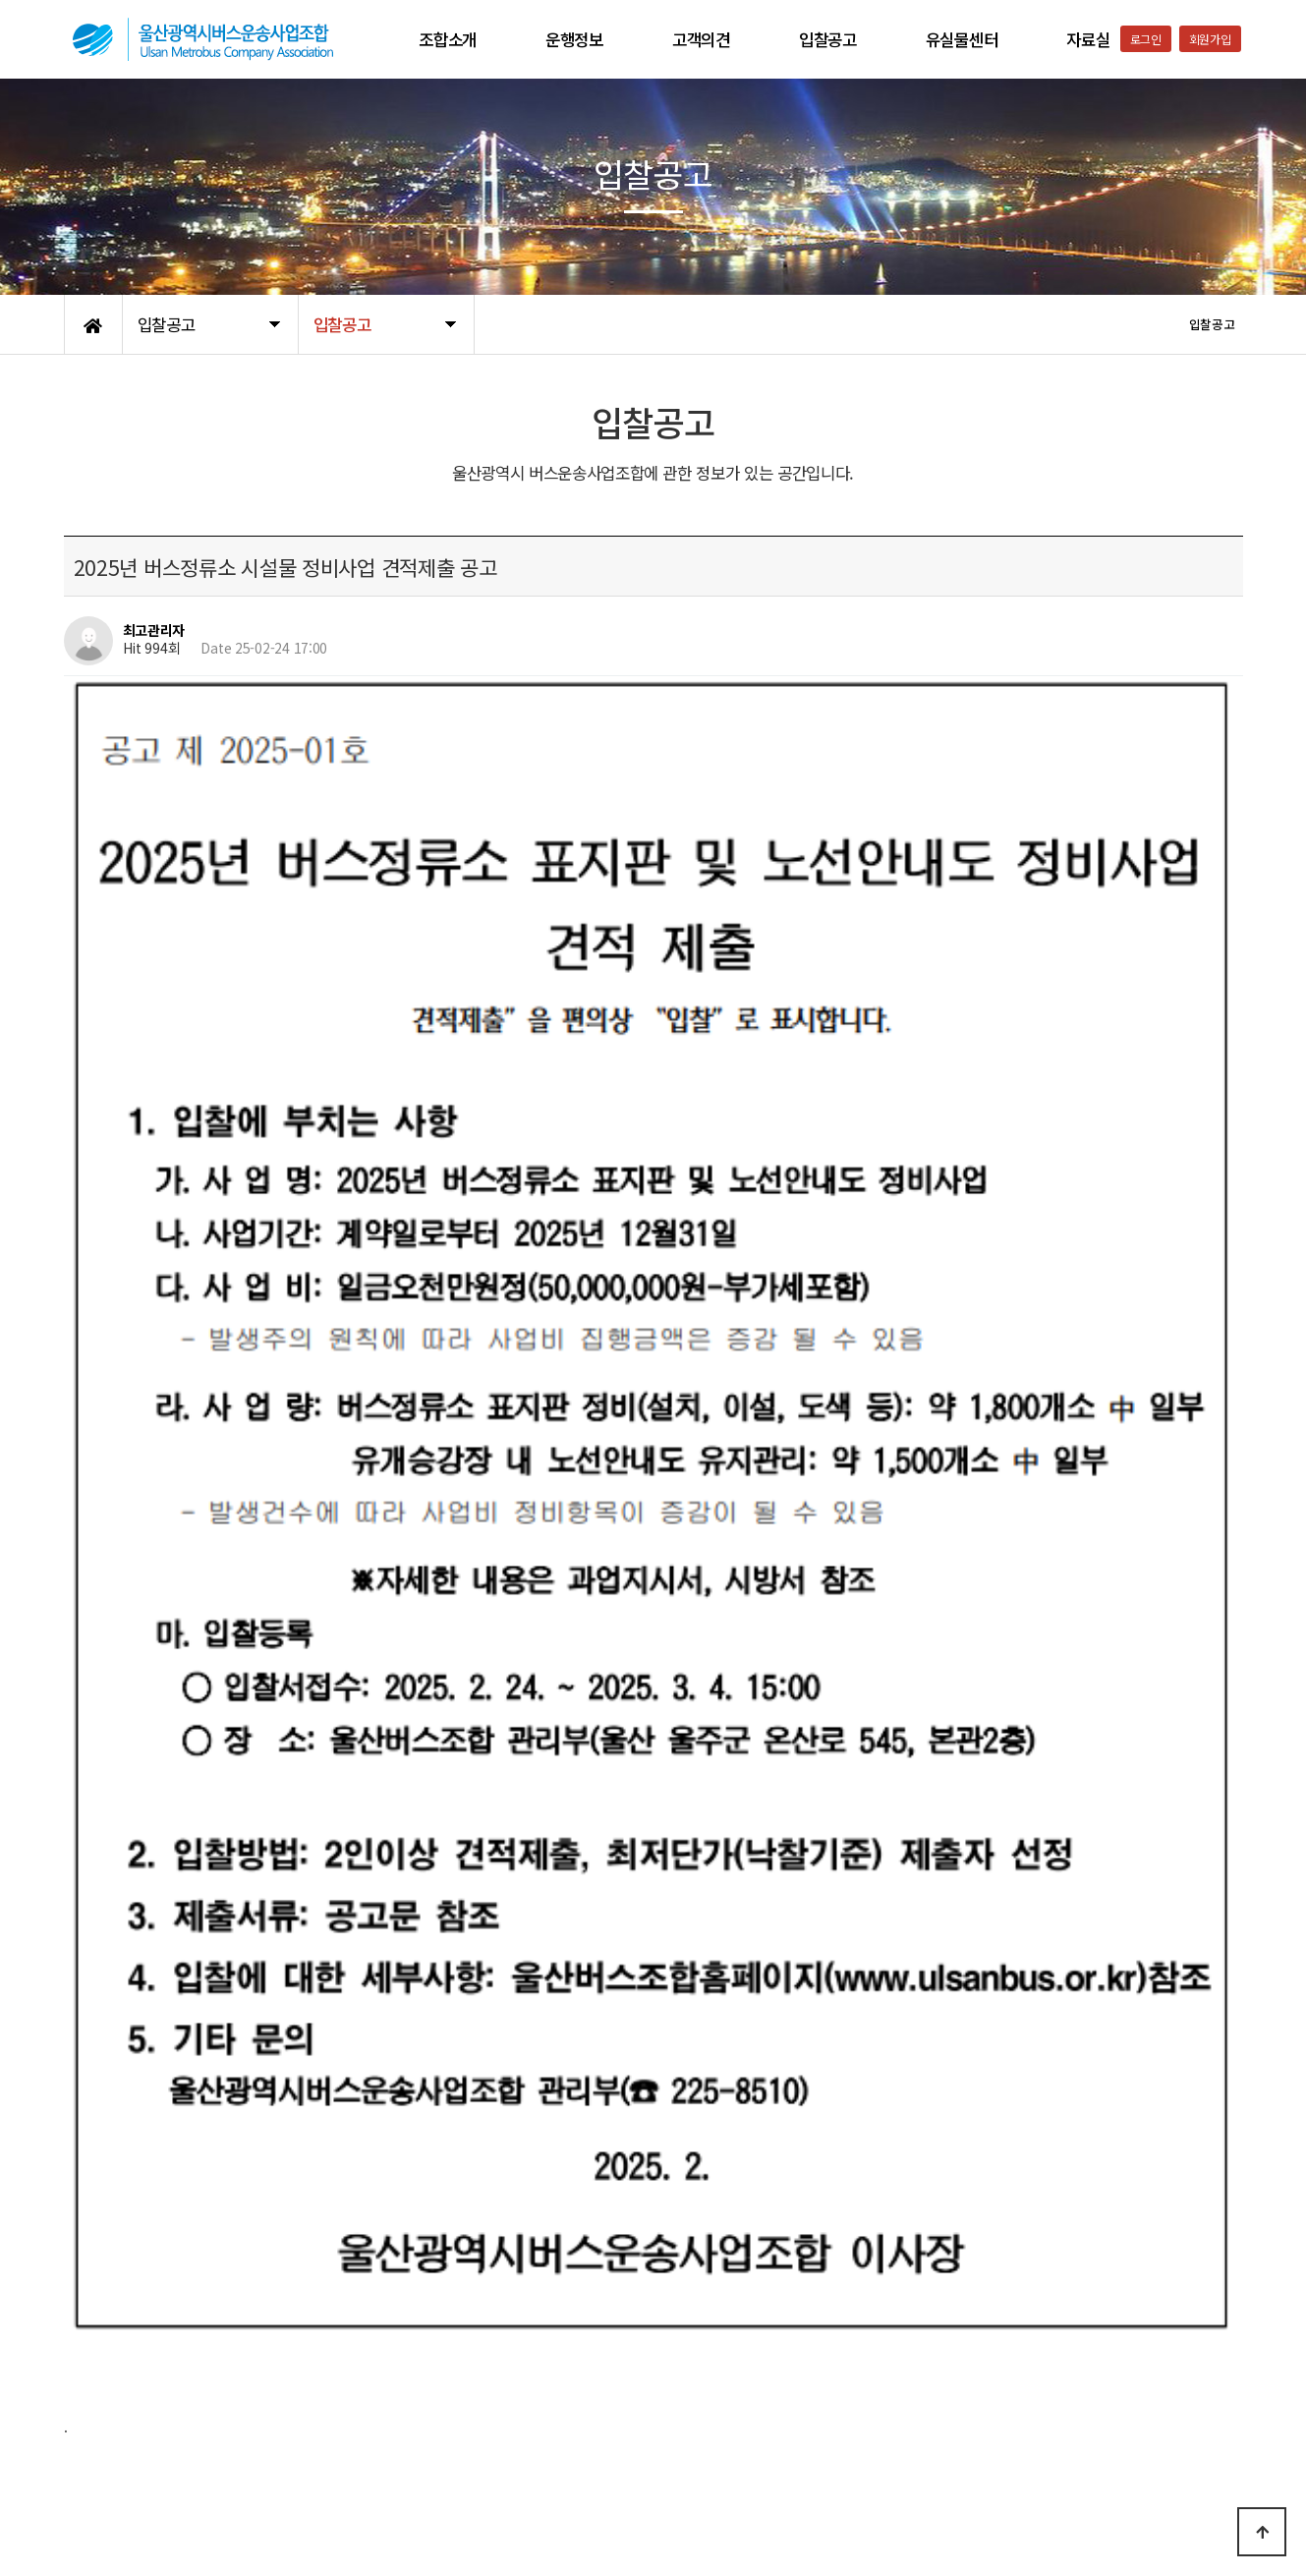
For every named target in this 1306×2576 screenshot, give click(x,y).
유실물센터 (962, 39)
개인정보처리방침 (114, 2423)
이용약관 (207, 2423)
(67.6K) (224, 1905)
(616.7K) (216, 1991)
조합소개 (448, 39)
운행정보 (574, 39)
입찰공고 (828, 39)
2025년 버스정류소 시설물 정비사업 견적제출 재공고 (296, 2196)
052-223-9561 (1012, 2509)
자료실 (1087, 39)
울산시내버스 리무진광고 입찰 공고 (246, 2247)
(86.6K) (231, 1818)
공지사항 (275, 2423)
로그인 (1146, 38)
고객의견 (701, 39)
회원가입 (1210, 38)
